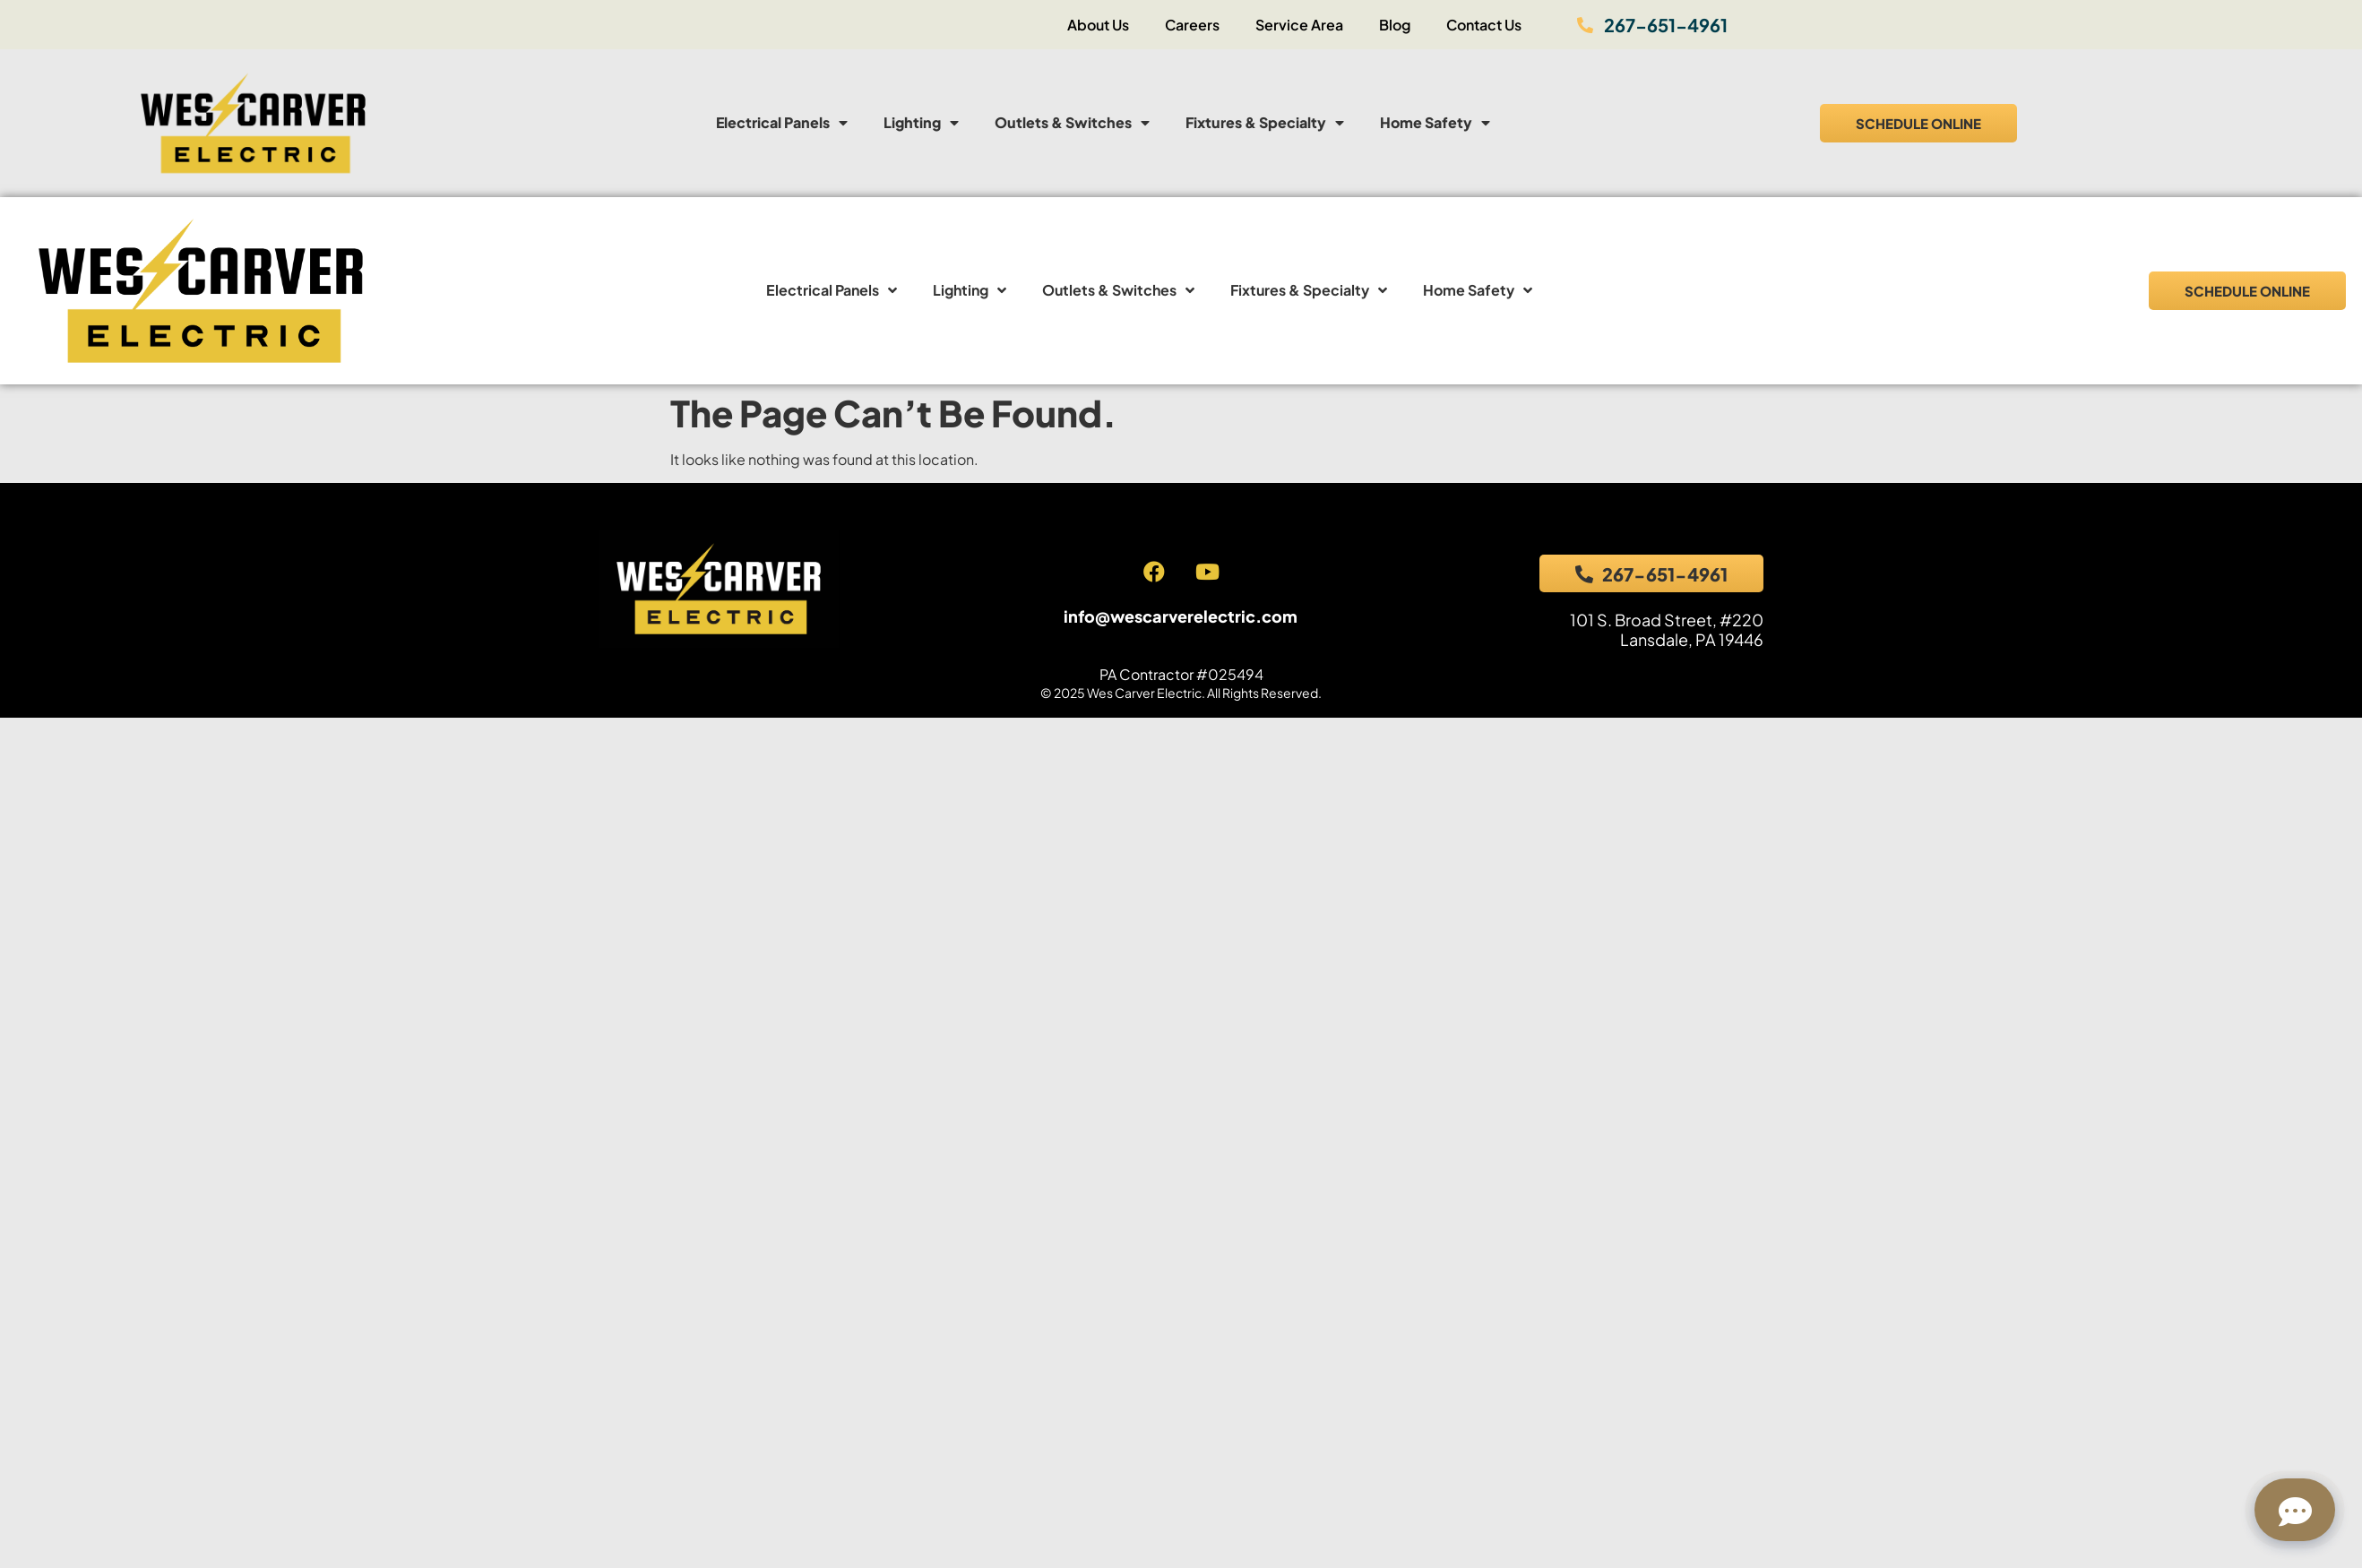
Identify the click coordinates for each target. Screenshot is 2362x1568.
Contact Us (1484, 24)
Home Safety (1435, 123)
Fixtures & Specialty (1264, 123)
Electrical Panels (782, 123)
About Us (1098, 24)
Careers (1192, 24)
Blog (1394, 24)
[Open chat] (2294, 1509)
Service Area (1299, 24)
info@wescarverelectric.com (1180, 616)
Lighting (921, 123)
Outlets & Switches (1072, 123)
